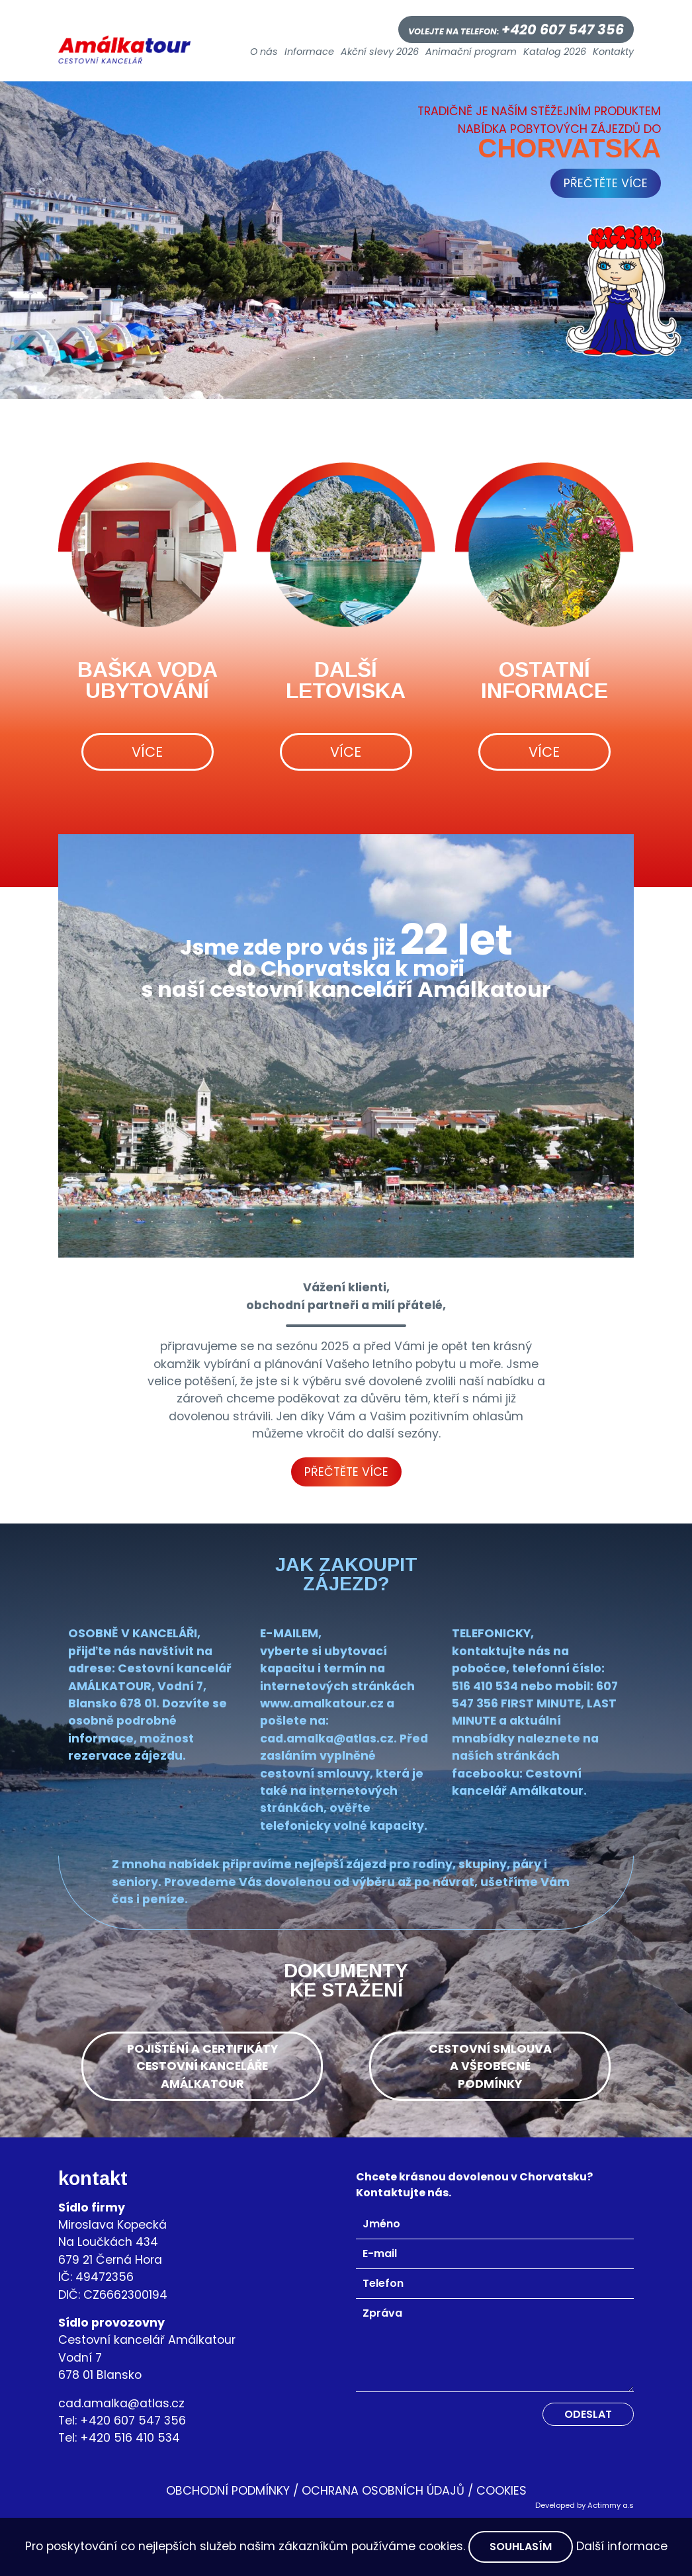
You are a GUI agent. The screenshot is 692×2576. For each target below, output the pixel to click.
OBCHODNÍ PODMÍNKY (228, 2491)
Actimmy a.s (610, 2505)
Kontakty (613, 51)
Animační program (471, 51)
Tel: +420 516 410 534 (119, 2438)
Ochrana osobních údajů (383, 2491)
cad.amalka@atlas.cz (121, 2403)
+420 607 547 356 (562, 29)
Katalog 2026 (554, 51)
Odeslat (588, 2414)
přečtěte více (606, 183)
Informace (309, 51)
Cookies (501, 2491)
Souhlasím (521, 2546)
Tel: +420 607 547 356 (122, 2420)
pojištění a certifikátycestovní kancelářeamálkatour (202, 2066)
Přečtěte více (346, 1472)
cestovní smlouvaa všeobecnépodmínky (490, 2066)
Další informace (622, 2546)
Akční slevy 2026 (380, 51)
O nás (264, 51)
